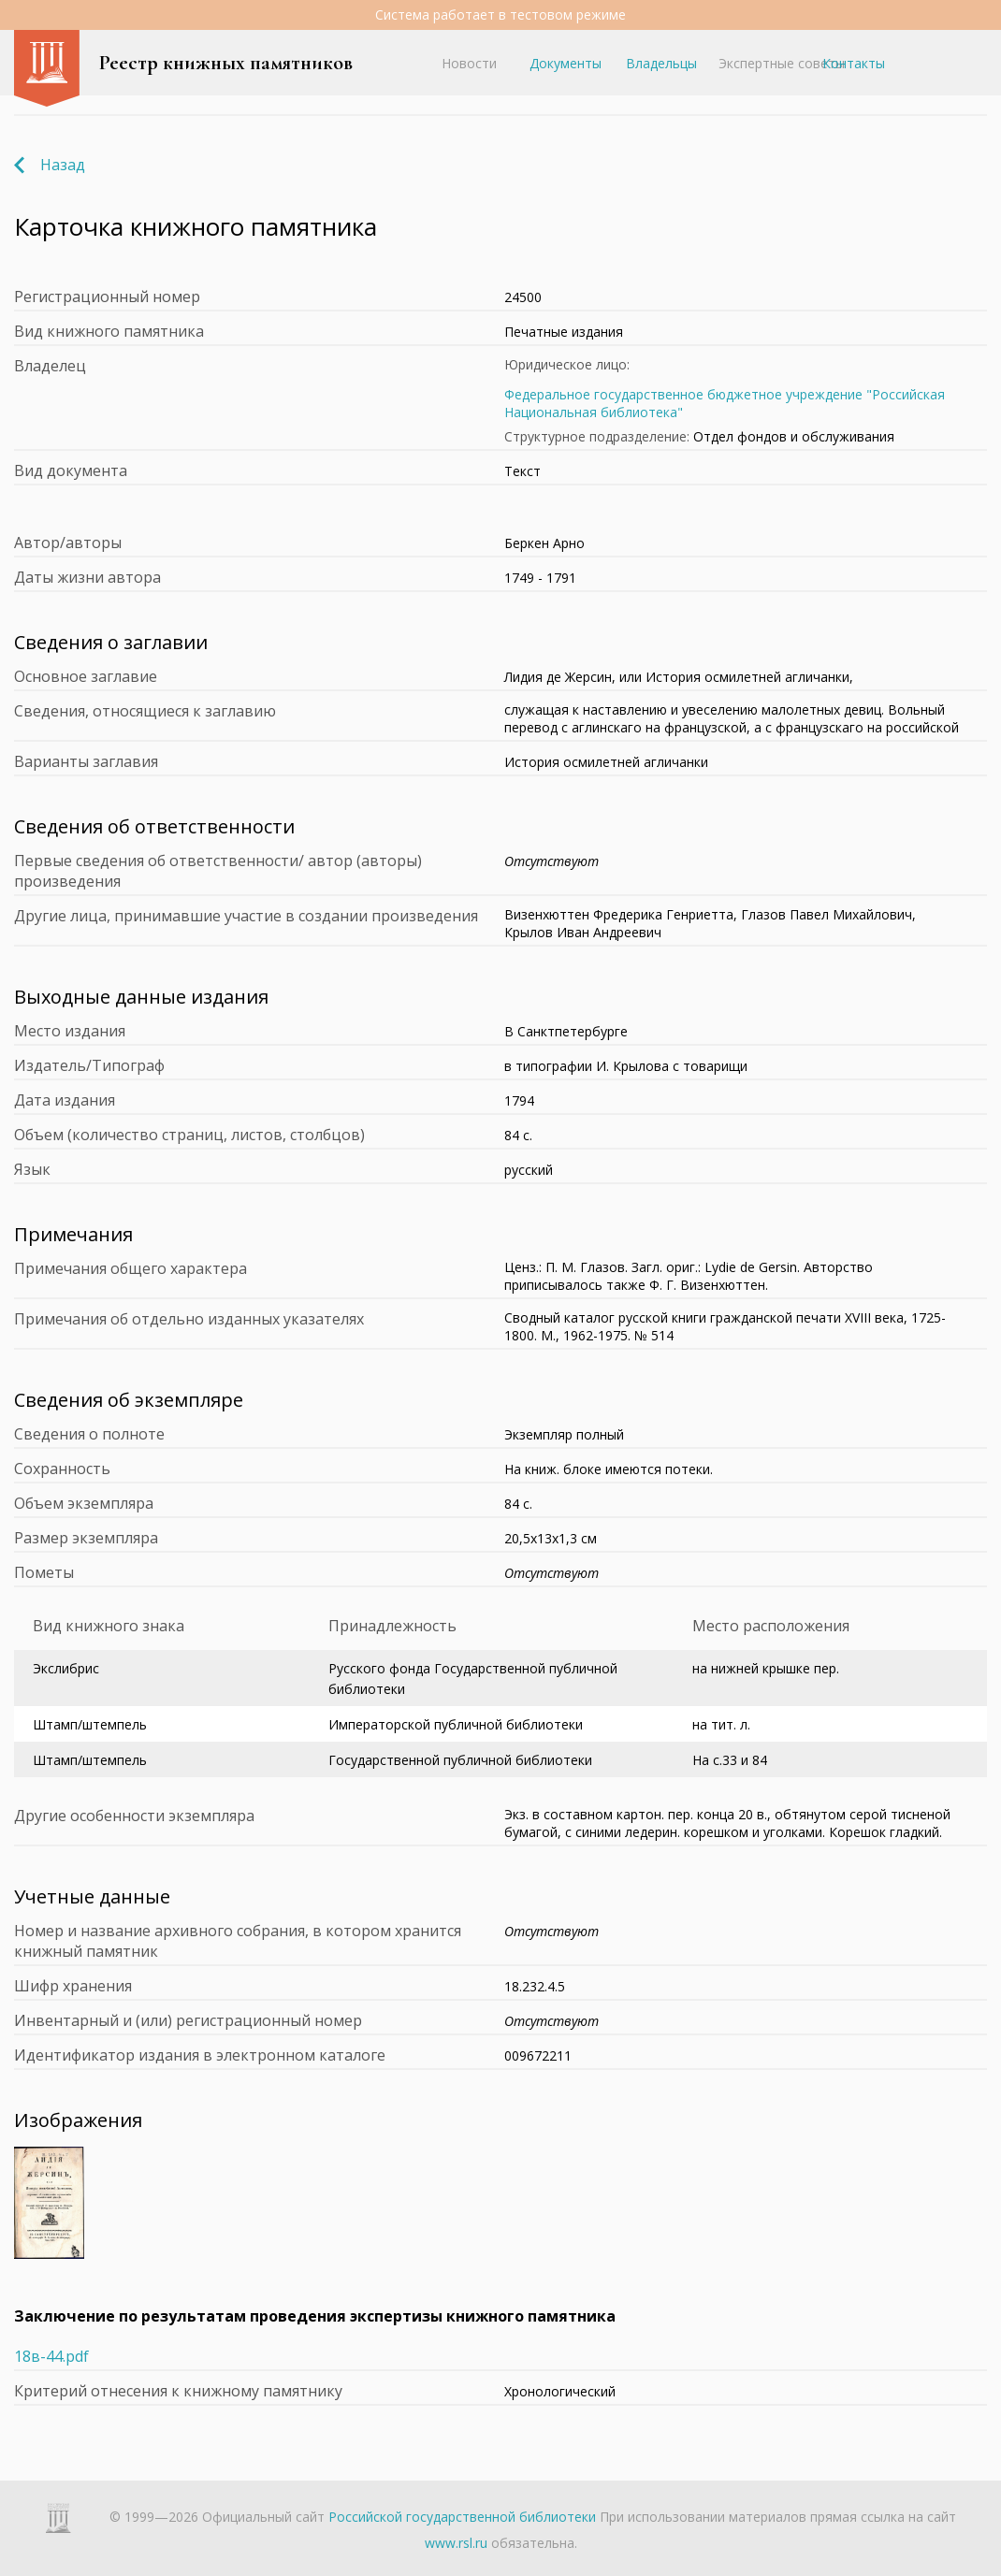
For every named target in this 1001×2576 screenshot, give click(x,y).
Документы (566, 63)
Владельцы (661, 63)
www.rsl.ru (456, 2543)
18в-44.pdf (51, 2356)
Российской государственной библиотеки (462, 2516)
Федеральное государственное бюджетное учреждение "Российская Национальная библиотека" (724, 403)
